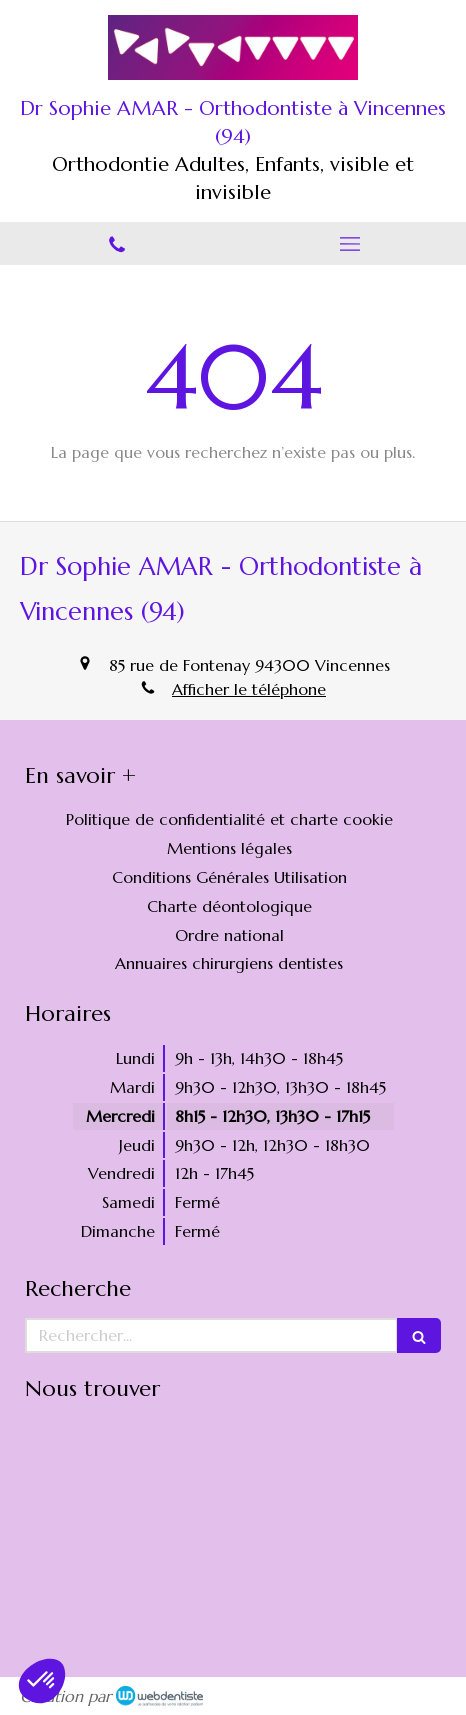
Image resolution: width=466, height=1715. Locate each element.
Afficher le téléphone (249, 689)
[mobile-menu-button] (349, 244)
